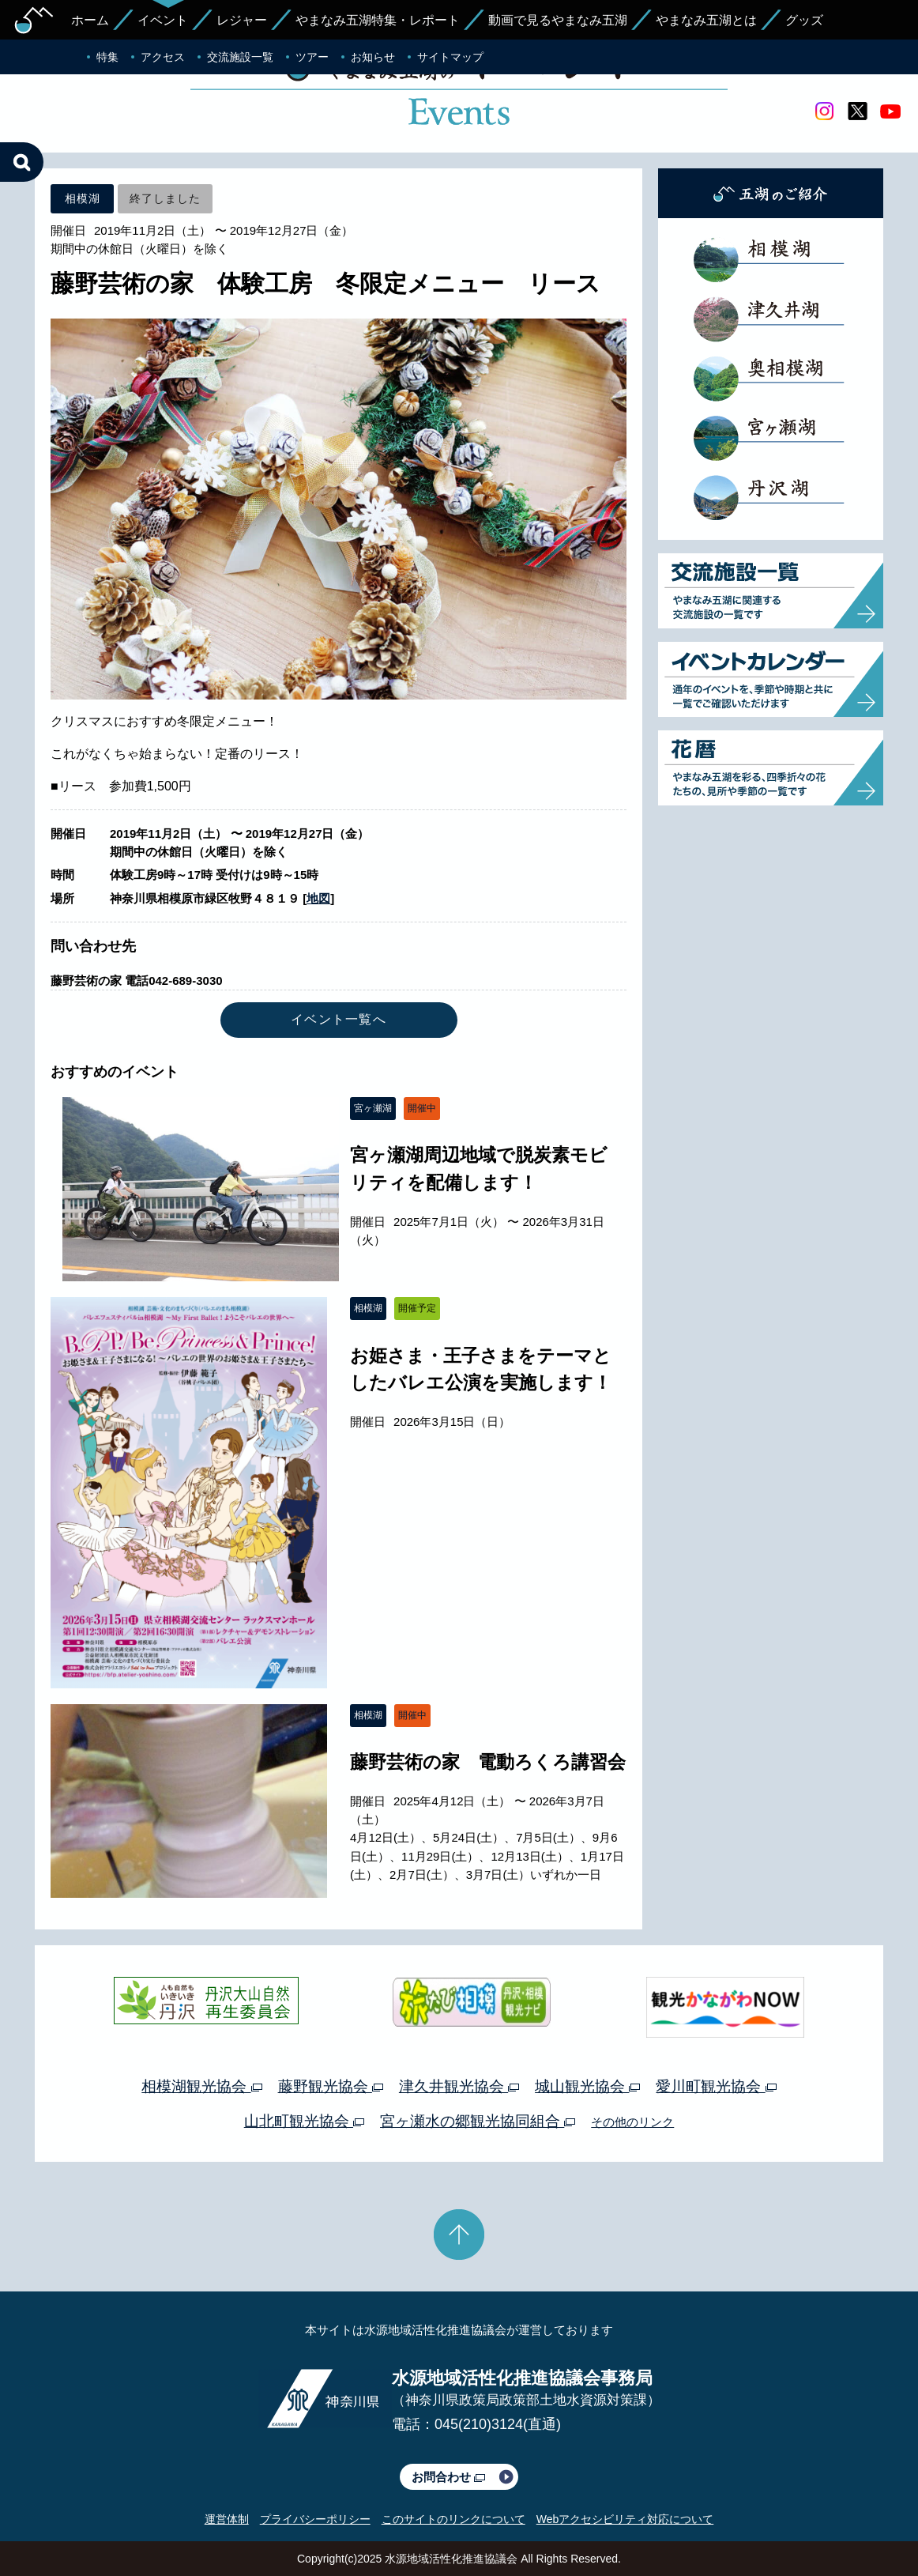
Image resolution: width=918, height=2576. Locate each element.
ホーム (90, 20)
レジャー (241, 20)
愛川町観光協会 (716, 2086)
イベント (162, 20)
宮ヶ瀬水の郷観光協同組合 (477, 2121)
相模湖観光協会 (201, 2086)
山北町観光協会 (304, 2121)
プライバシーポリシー (315, 2519)
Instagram (824, 111)
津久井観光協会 (459, 2086)
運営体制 (227, 2519)
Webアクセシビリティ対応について (625, 2519)
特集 (107, 57)
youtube (890, 111)
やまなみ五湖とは (706, 20)
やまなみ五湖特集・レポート (377, 20)
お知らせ (373, 57)
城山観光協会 (587, 2086)
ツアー (312, 57)
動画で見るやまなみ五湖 (557, 20)
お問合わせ (448, 2477)
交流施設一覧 (240, 57)
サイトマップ (450, 57)
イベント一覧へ (338, 1019)
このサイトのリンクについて (453, 2519)
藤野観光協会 (330, 2086)
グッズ (804, 20)
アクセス (163, 57)
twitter (857, 111)
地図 (318, 898)
